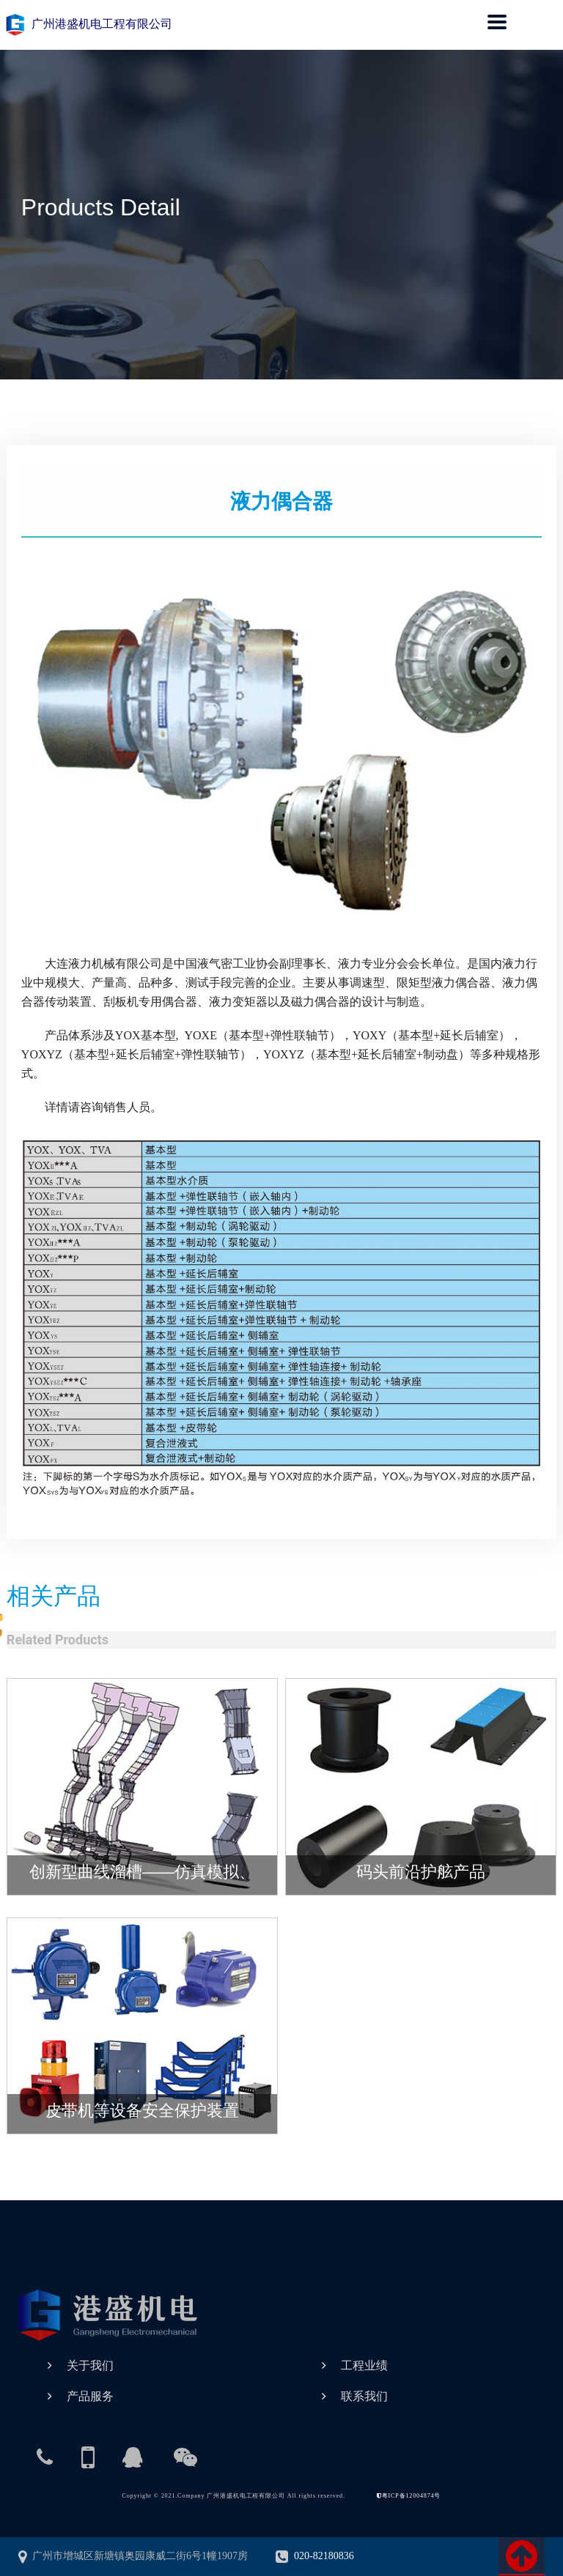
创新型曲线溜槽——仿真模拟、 (142, 1872)
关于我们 (90, 2365)
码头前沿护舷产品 (420, 1872)
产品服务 (90, 2396)
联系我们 (364, 2396)
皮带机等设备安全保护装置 (142, 2110)
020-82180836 (315, 2555)
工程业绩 (364, 2365)
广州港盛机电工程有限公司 (88, 24)
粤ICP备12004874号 (409, 2496)
